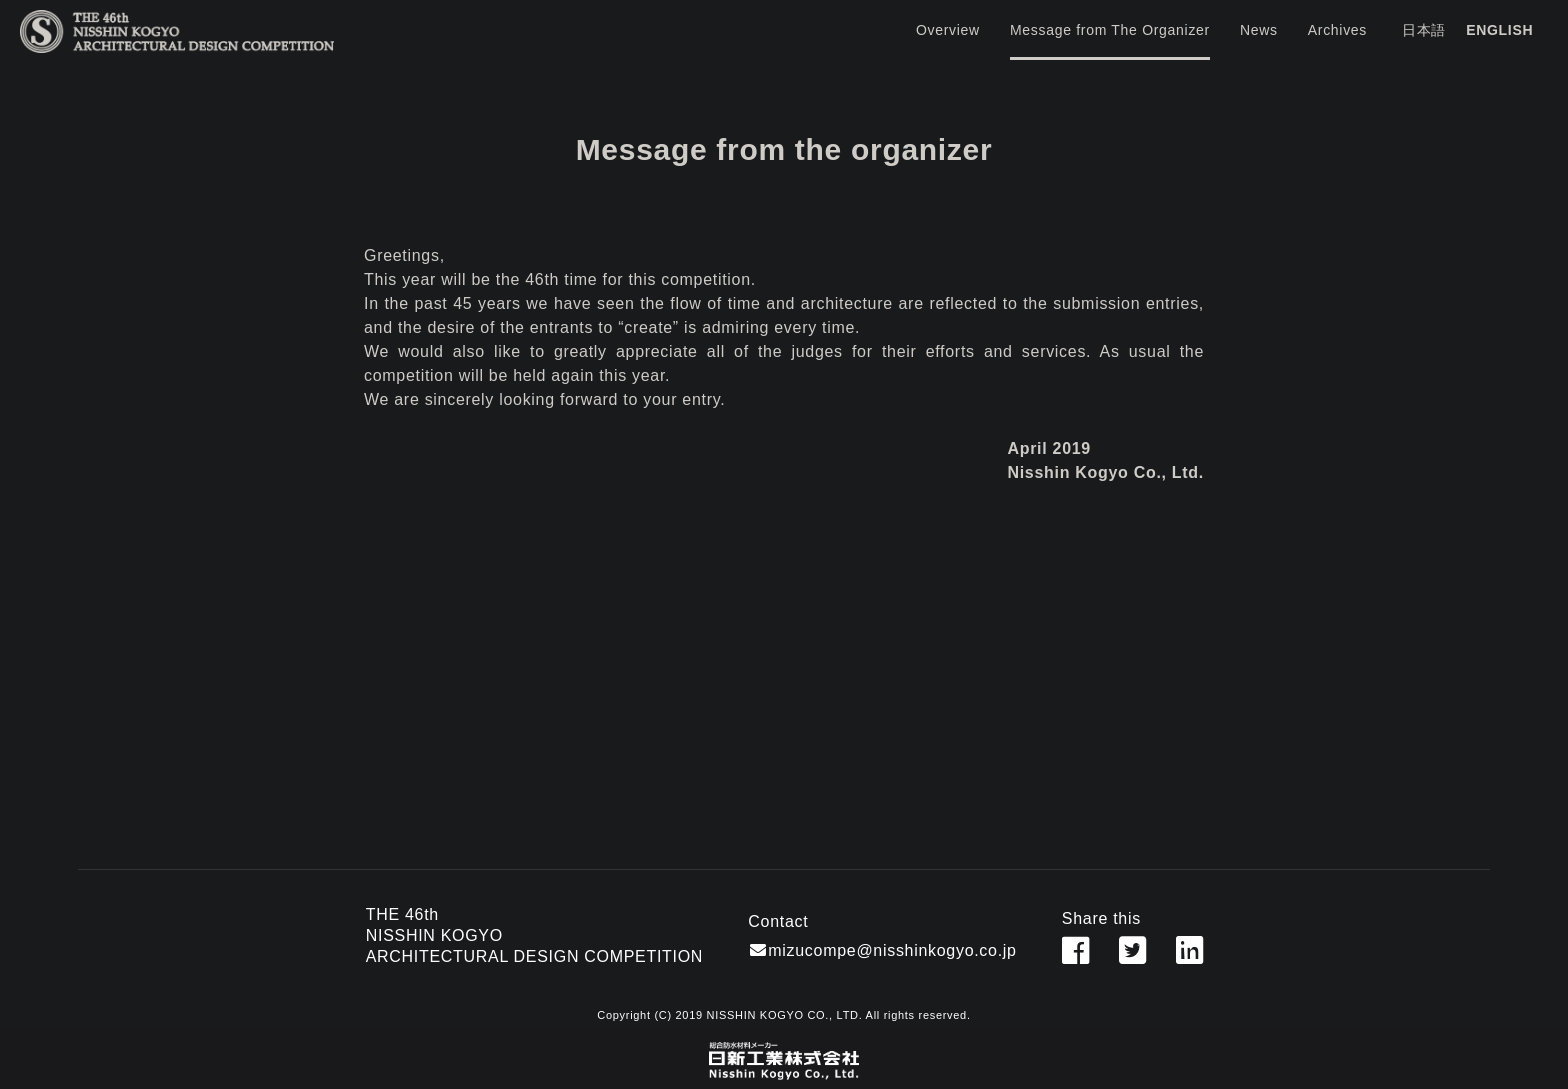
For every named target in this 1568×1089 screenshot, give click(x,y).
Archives (1337, 30)
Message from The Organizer (1110, 30)
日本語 (1424, 30)
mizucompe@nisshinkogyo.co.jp (892, 950)
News (1259, 30)
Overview (948, 30)
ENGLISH (1499, 30)
